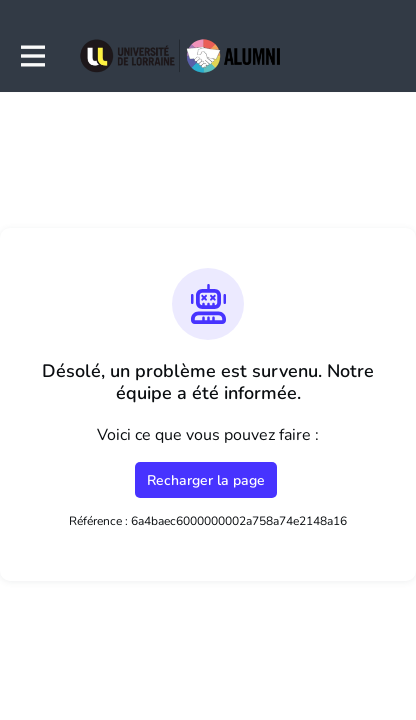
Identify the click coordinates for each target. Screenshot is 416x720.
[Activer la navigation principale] (32, 56)
